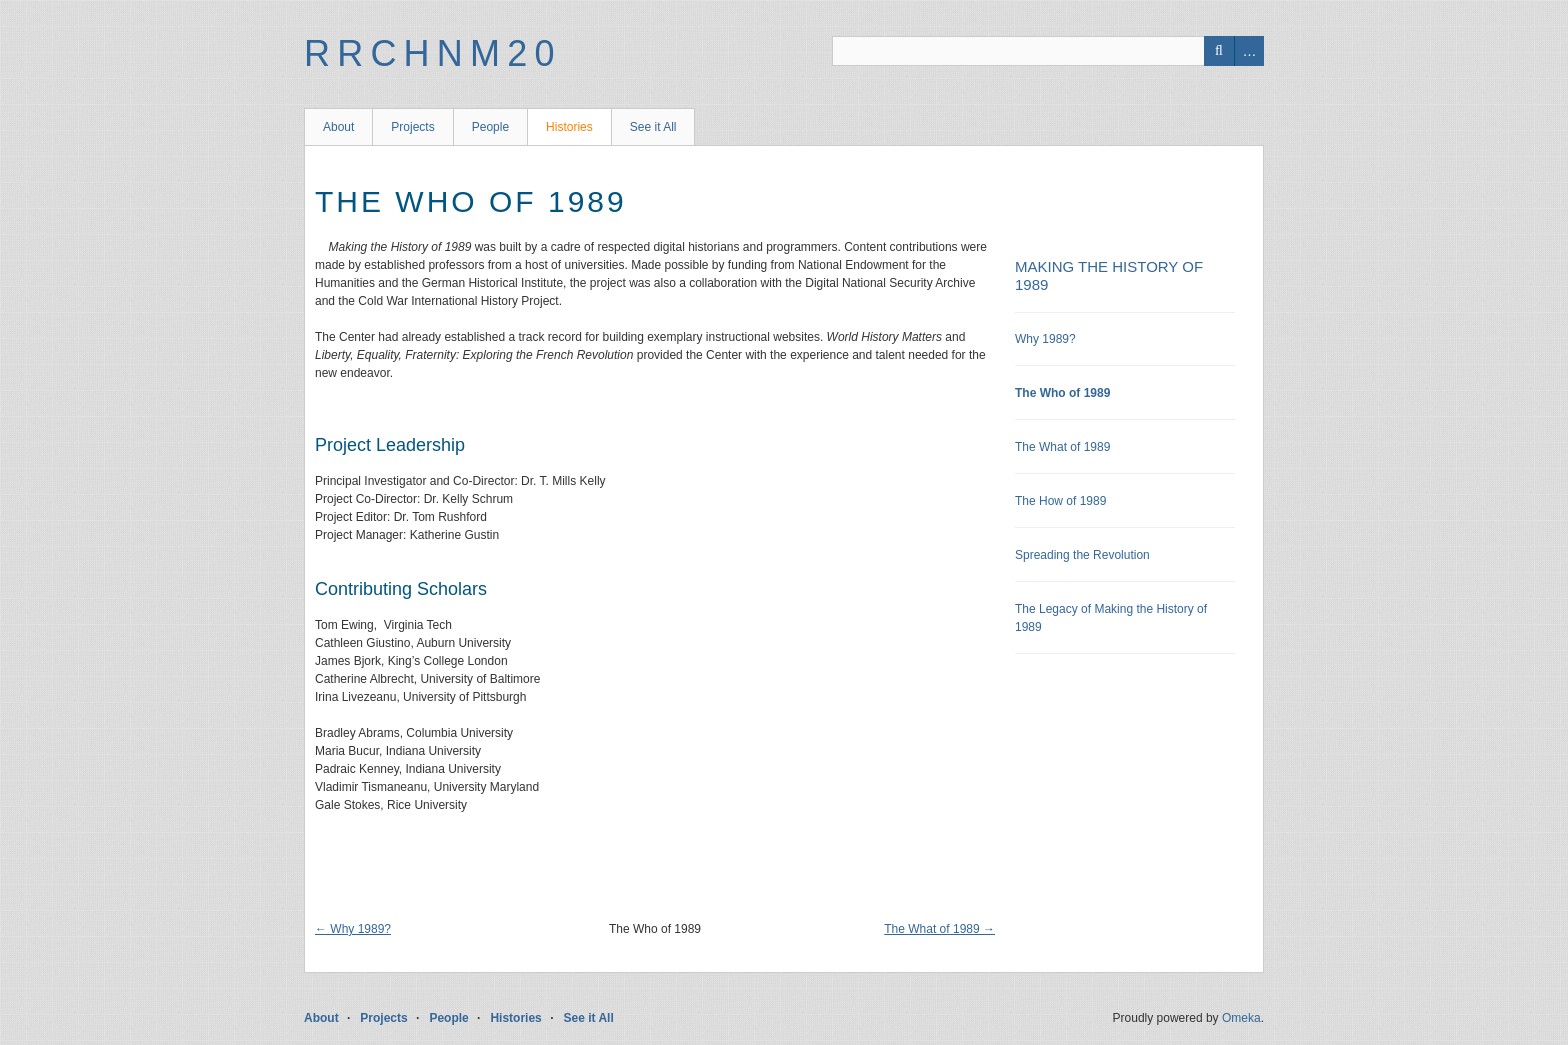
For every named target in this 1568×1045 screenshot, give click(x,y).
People (490, 127)
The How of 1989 (1060, 501)
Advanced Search (1249, 51)
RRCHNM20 (433, 53)
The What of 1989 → (939, 929)
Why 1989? (1045, 339)
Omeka (1241, 1018)
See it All (653, 127)
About (338, 127)
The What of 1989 (1062, 447)
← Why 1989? (353, 929)
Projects (412, 127)
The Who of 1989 (1062, 393)
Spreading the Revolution (1082, 555)
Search (1219, 51)
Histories (569, 127)
